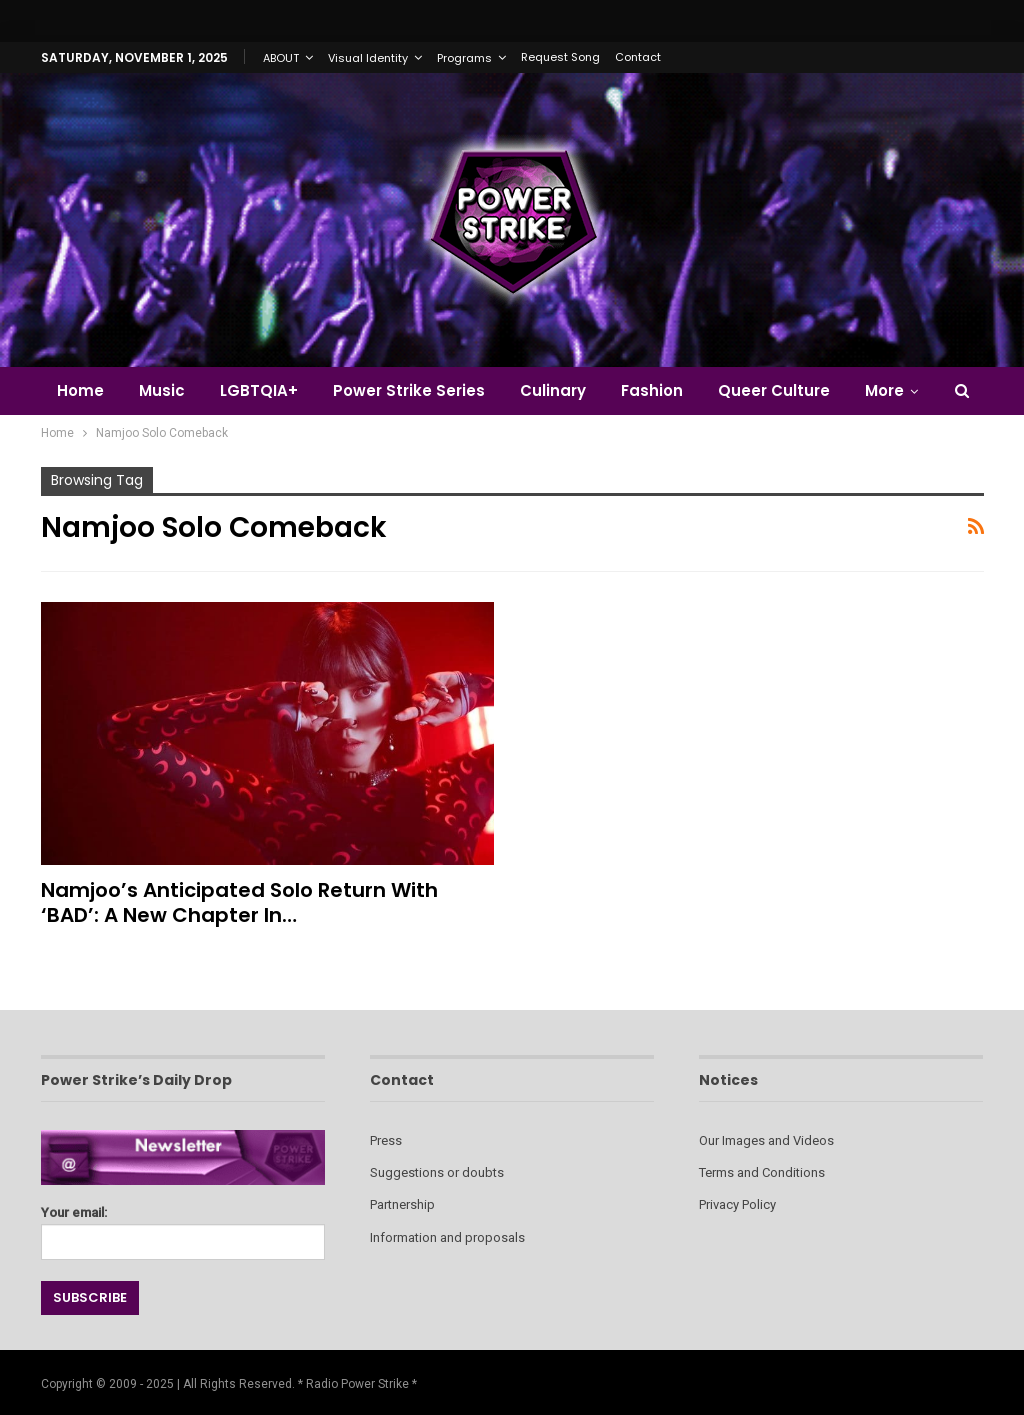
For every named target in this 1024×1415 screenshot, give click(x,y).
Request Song (560, 57)
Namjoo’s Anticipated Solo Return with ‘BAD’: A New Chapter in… (239, 902)
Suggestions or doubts (437, 1172)
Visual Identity (368, 58)
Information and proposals (447, 1237)
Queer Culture (774, 390)
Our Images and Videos (766, 1140)
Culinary (553, 390)
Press (386, 1140)
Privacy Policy (737, 1204)
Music (162, 390)
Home (80, 390)
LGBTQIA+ (259, 390)
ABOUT (281, 58)
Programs (464, 58)
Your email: (183, 1227)
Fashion (652, 390)
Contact (638, 57)
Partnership (402, 1204)
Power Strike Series (409, 390)
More (884, 390)
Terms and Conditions (762, 1172)
